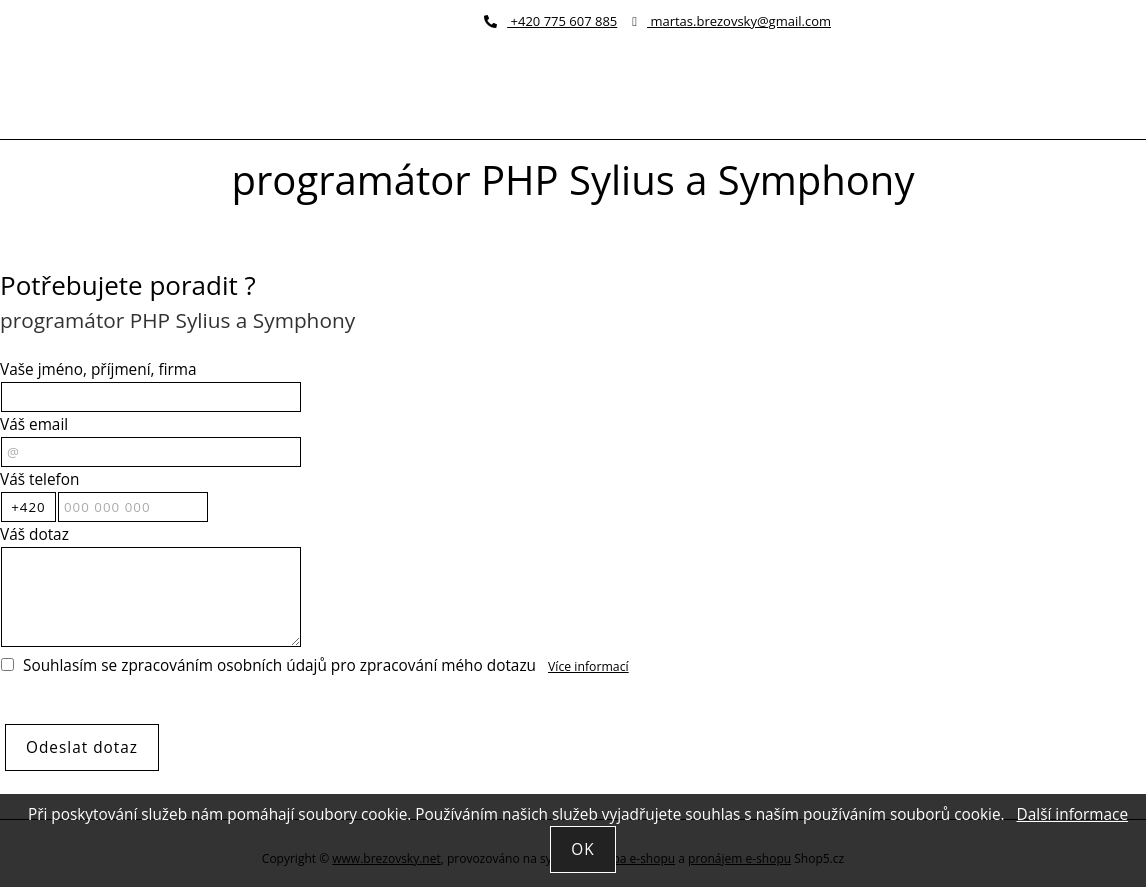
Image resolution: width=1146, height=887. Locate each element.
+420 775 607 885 (550, 21)
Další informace (1072, 814)
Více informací (588, 666)
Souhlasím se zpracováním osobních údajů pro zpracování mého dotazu (279, 665)
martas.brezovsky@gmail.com (731, 21)
